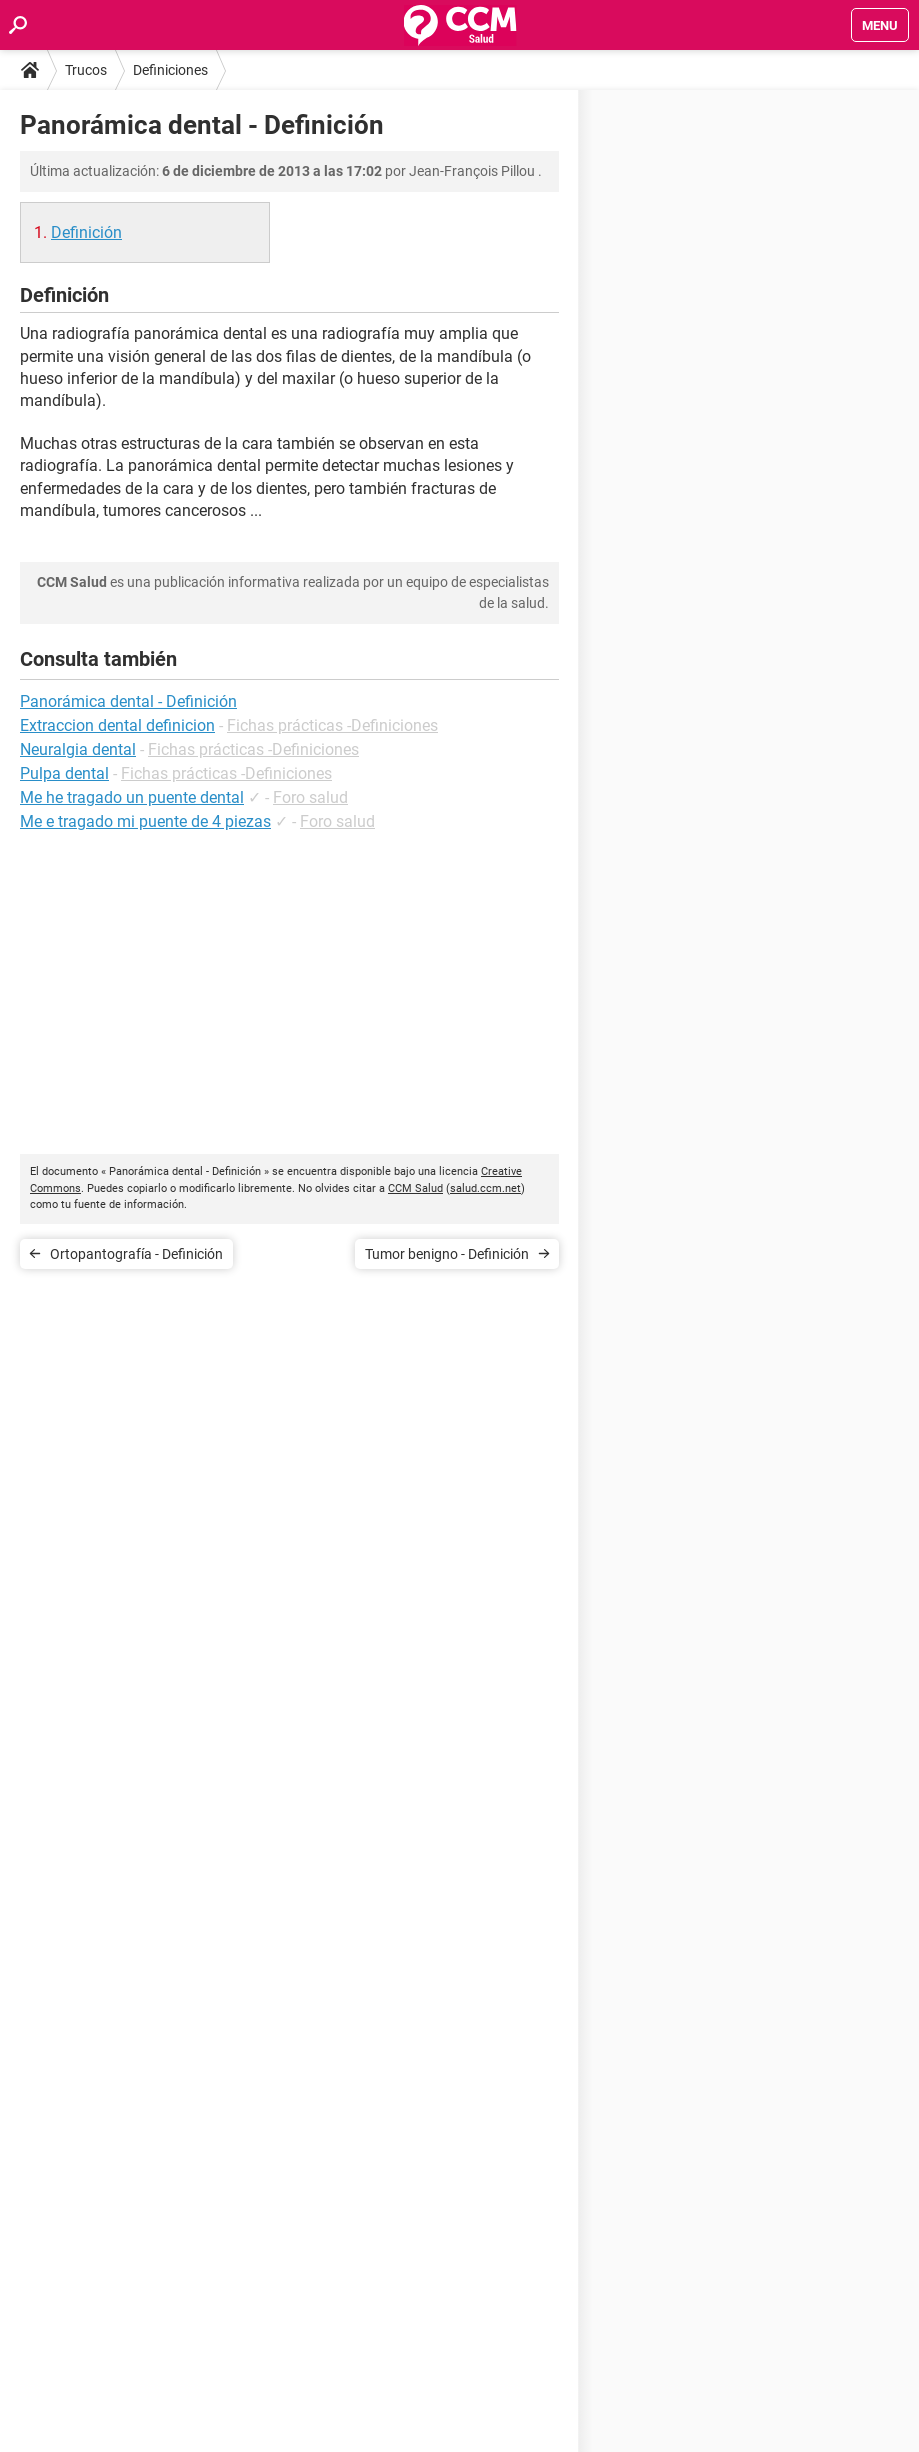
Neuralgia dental (78, 749)
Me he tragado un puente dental (132, 797)
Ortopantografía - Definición (136, 1254)
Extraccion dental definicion (117, 725)
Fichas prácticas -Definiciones (332, 725)
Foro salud (310, 797)
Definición (86, 232)
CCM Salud (415, 1188)
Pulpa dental (64, 773)
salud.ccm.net (485, 1188)
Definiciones (170, 70)
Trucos (86, 70)
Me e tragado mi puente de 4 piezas (145, 821)
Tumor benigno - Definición (447, 1254)
